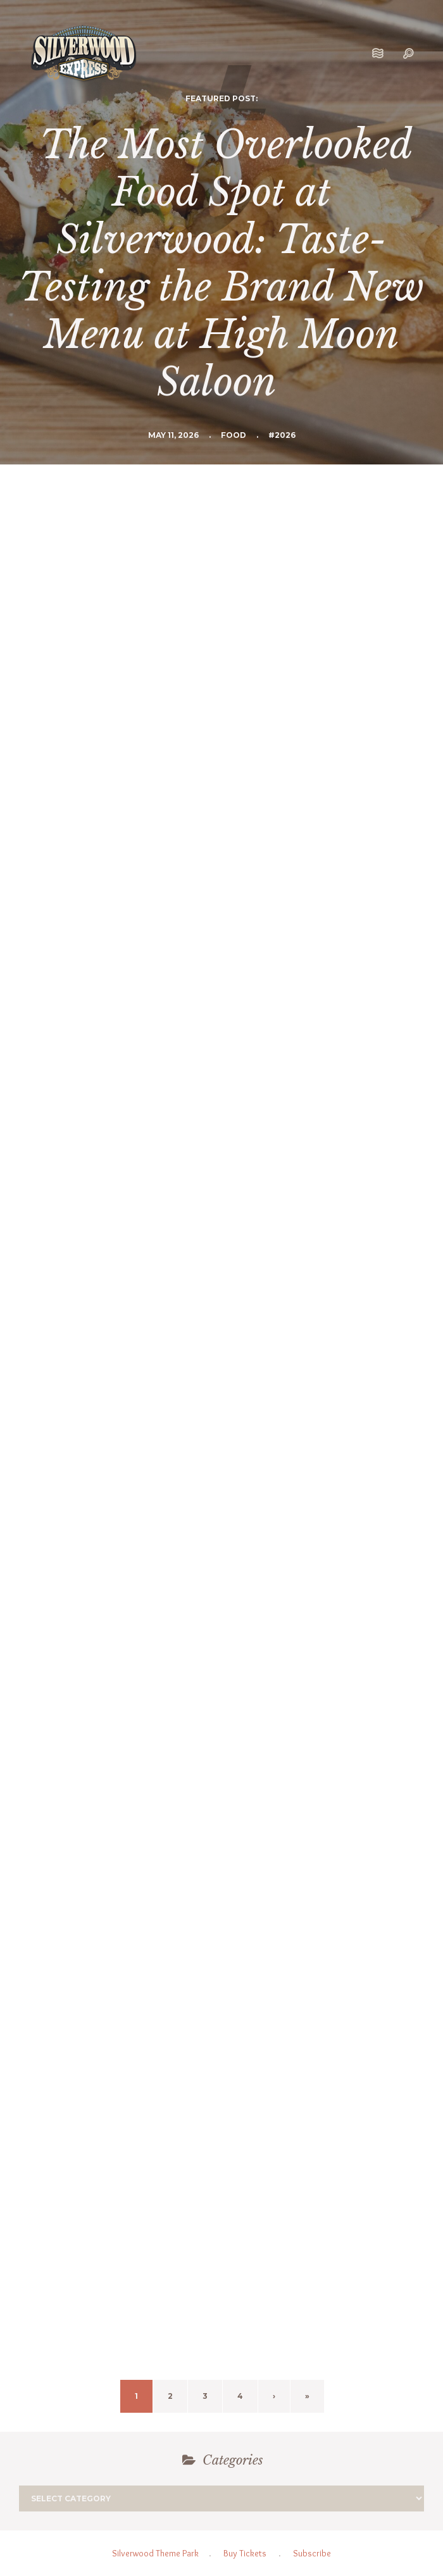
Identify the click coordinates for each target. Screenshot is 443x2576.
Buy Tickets (244, 2553)
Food (233, 435)
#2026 (282, 435)
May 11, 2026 (173, 435)
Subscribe (312, 2553)
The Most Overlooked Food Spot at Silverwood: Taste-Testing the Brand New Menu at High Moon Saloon (221, 263)
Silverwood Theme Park (155, 2553)
